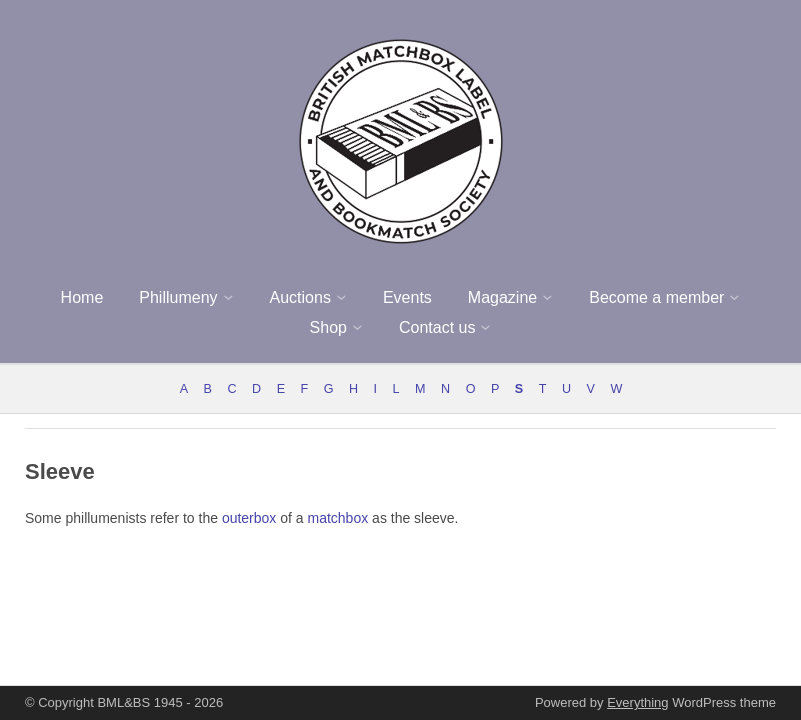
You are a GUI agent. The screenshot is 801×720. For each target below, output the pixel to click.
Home (82, 297)
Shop (328, 327)
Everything (637, 702)
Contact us (437, 327)
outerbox (249, 518)
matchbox (338, 518)
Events (407, 297)
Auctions (300, 297)
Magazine (502, 297)
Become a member (656, 297)
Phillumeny (178, 297)
